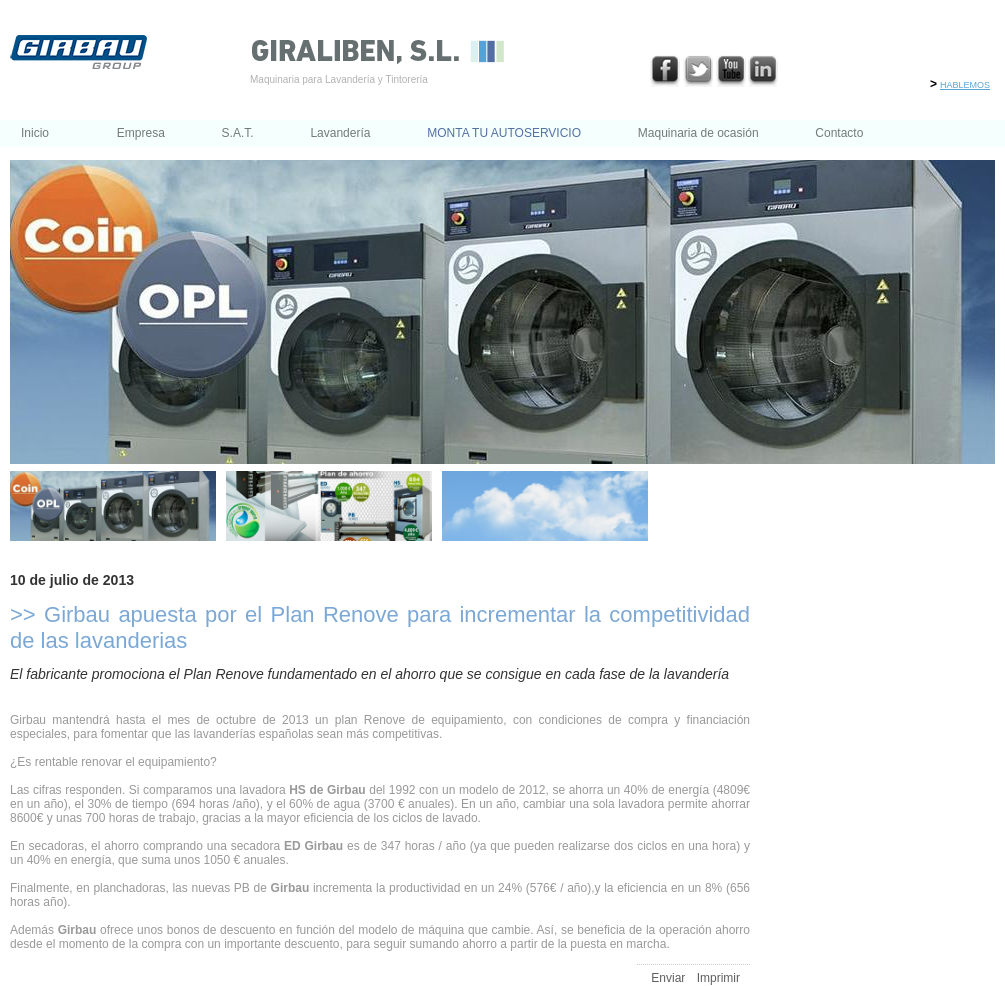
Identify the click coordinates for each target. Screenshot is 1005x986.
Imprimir (718, 978)
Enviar (668, 978)
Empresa (141, 133)
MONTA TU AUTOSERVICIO (504, 133)
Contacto (839, 133)
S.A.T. (238, 133)
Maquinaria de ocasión (698, 133)
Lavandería (340, 133)
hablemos (965, 83)
